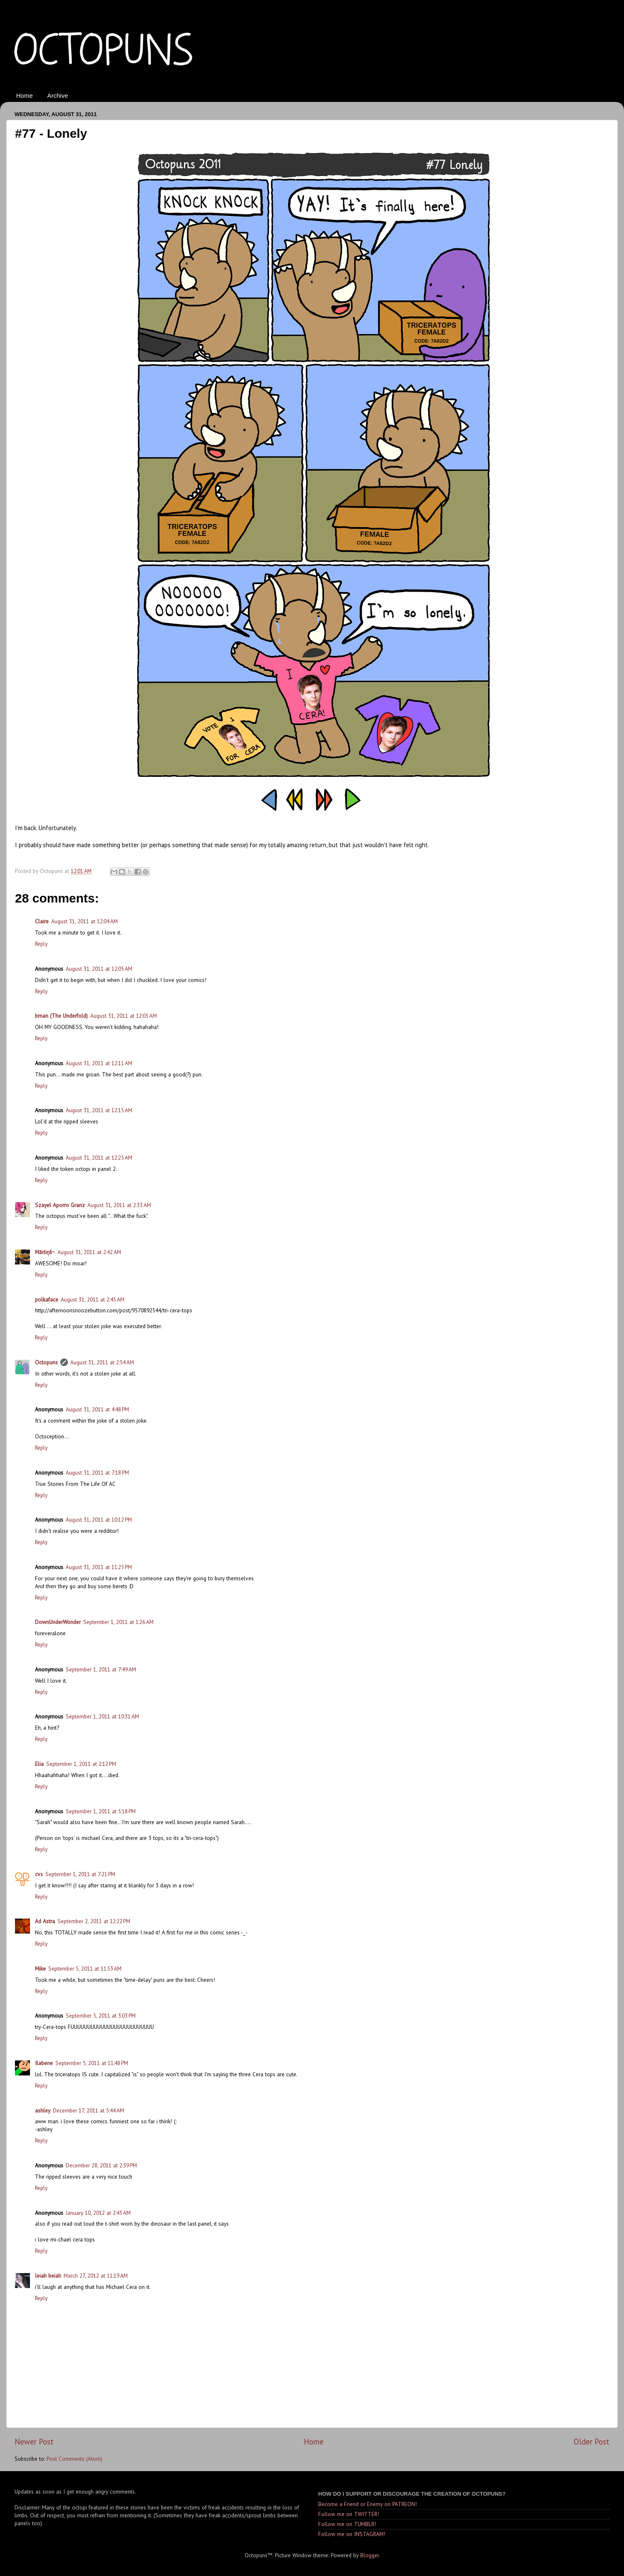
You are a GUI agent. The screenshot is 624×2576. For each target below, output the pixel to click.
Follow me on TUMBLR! (347, 2524)
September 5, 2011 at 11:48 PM (91, 2063)
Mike (40, 1968)
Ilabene (44, 2063)
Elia (39, 1764)
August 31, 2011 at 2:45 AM (92, 1299)
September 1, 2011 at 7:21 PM (80, 1874)
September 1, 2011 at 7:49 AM (101, 1669)
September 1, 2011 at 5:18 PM (101, 1811)
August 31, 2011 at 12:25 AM (99, 1157)
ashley (42, 2110)
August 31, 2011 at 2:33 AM (119, 1205)
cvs (39, 1874)
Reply (41, 943)
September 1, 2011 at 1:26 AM (118, 1622)
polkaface (46, 1299)
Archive (57, 95)
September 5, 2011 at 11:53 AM (84, 1968)
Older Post (591, 2442)
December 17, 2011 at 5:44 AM (88, 2110)
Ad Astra (45, 1921)
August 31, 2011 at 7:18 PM (97, 1472)
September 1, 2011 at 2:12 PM (81, 1764)
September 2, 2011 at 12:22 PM (93, 1921)
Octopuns (46, 1362)
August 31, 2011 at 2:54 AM (102, 1362)
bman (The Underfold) (61, 1015)
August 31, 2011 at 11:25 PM (99, 1567)
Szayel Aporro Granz (60, 1205)
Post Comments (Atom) (74, 2458)
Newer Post (34, 2442)
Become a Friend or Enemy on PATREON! (367, 2504)
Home (24, 95)
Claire (42, 921)
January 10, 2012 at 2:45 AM (98, 2213)
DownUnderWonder (58, 1622)
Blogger (369, 2555)
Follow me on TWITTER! (348, 2514)
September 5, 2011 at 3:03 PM (101, 2015)
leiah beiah (48, 2275)
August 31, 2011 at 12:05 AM (99, 968)
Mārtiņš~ (45, 1252)
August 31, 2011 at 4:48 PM (97, 1409)
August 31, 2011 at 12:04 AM (84, 921)
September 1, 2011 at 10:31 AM (102, 1716)
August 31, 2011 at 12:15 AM (99, 1110)
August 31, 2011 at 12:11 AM (99, 1063)
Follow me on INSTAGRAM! (351, 2534)
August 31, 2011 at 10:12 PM (99, 1519)
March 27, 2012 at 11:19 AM (96, 2275)
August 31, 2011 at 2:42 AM (89, 1252)
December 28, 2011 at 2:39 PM (101, 2165)
